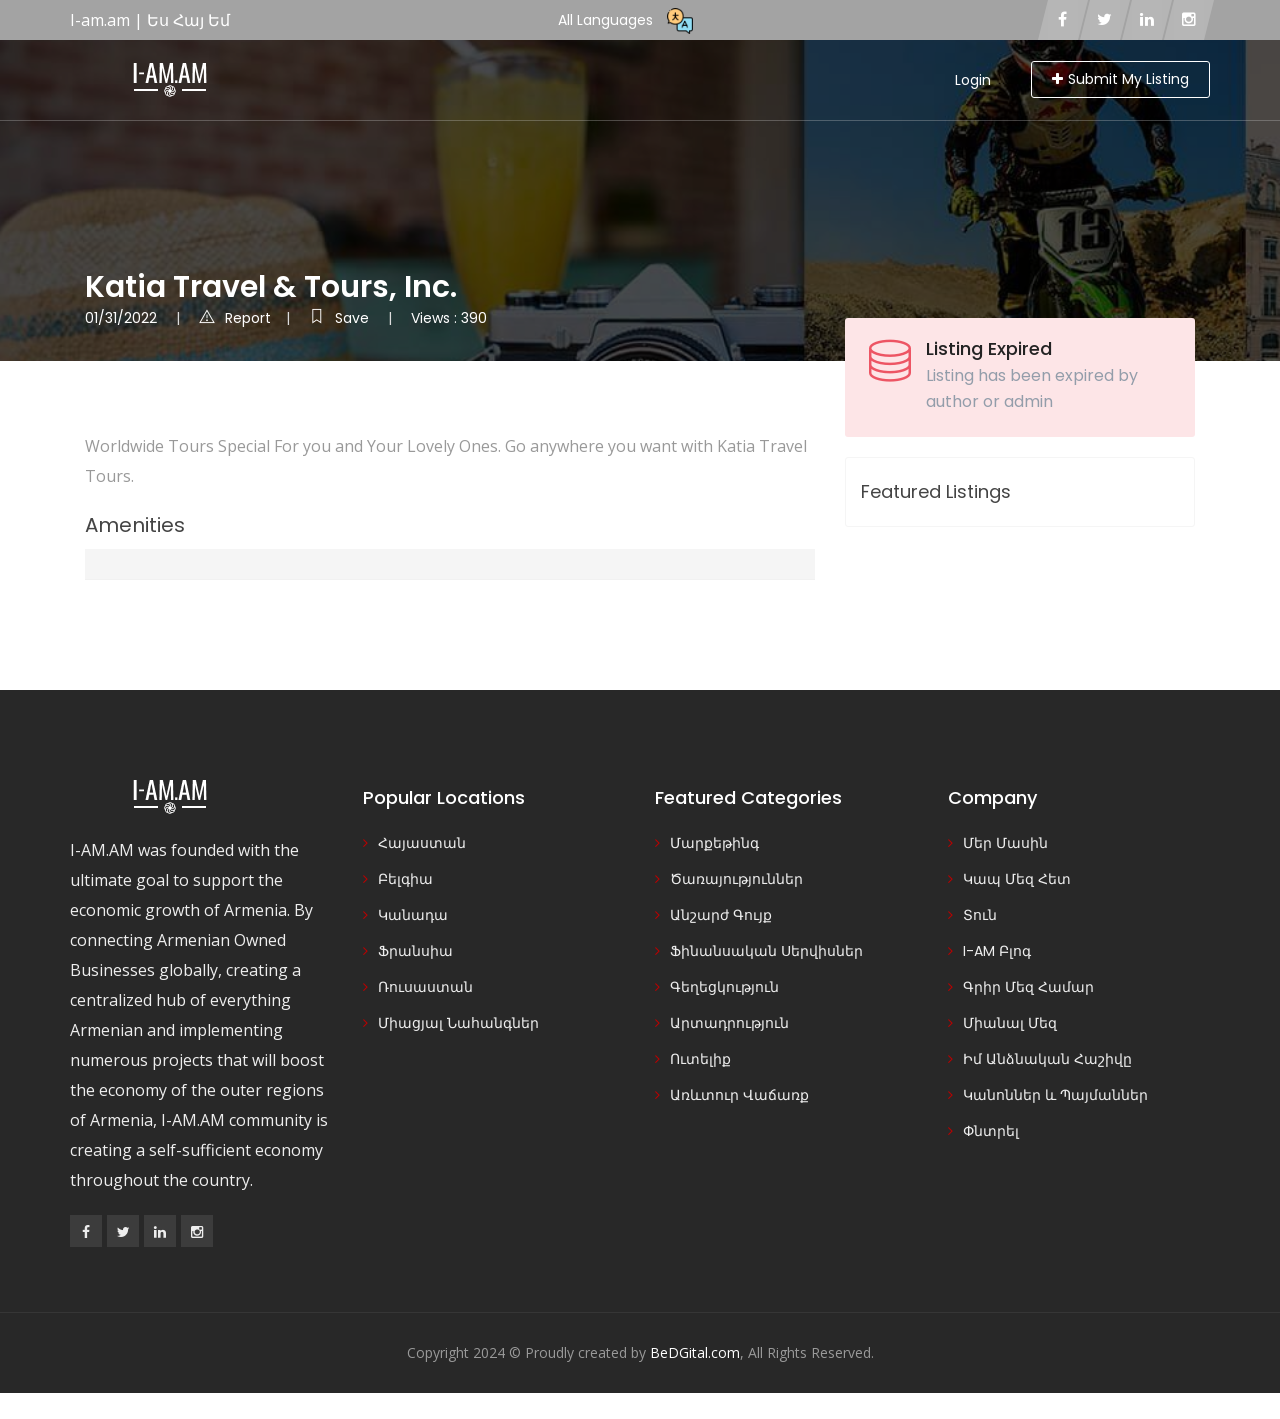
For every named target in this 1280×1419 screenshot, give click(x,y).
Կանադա (413, 915)
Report (235, 318)
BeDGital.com (695, 1352)
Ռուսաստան (425, 987)
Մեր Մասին (1005, 843)
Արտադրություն (729, 1023)
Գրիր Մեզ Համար (1028, 987)
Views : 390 (449, 318)
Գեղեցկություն (724, 987)
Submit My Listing (1120, 79)
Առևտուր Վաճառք (739, 1095)
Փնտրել (991, 1131)
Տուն (980, 915)
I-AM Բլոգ (997, 951)
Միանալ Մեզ (1010, 1023)
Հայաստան (422, 843)
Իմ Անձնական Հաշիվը (1047, 1059)
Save (341, 318)
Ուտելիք (700, 1059)
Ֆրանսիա (415, 951)
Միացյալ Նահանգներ (458, 1023)
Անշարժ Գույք (721, 915)
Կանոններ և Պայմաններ (1055, 1095)
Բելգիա (405, 879)
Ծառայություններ (736, 879)
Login (973, 80)
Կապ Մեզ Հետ (1017, 879)
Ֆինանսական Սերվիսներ (766, 951)
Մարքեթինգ (714, 843)
